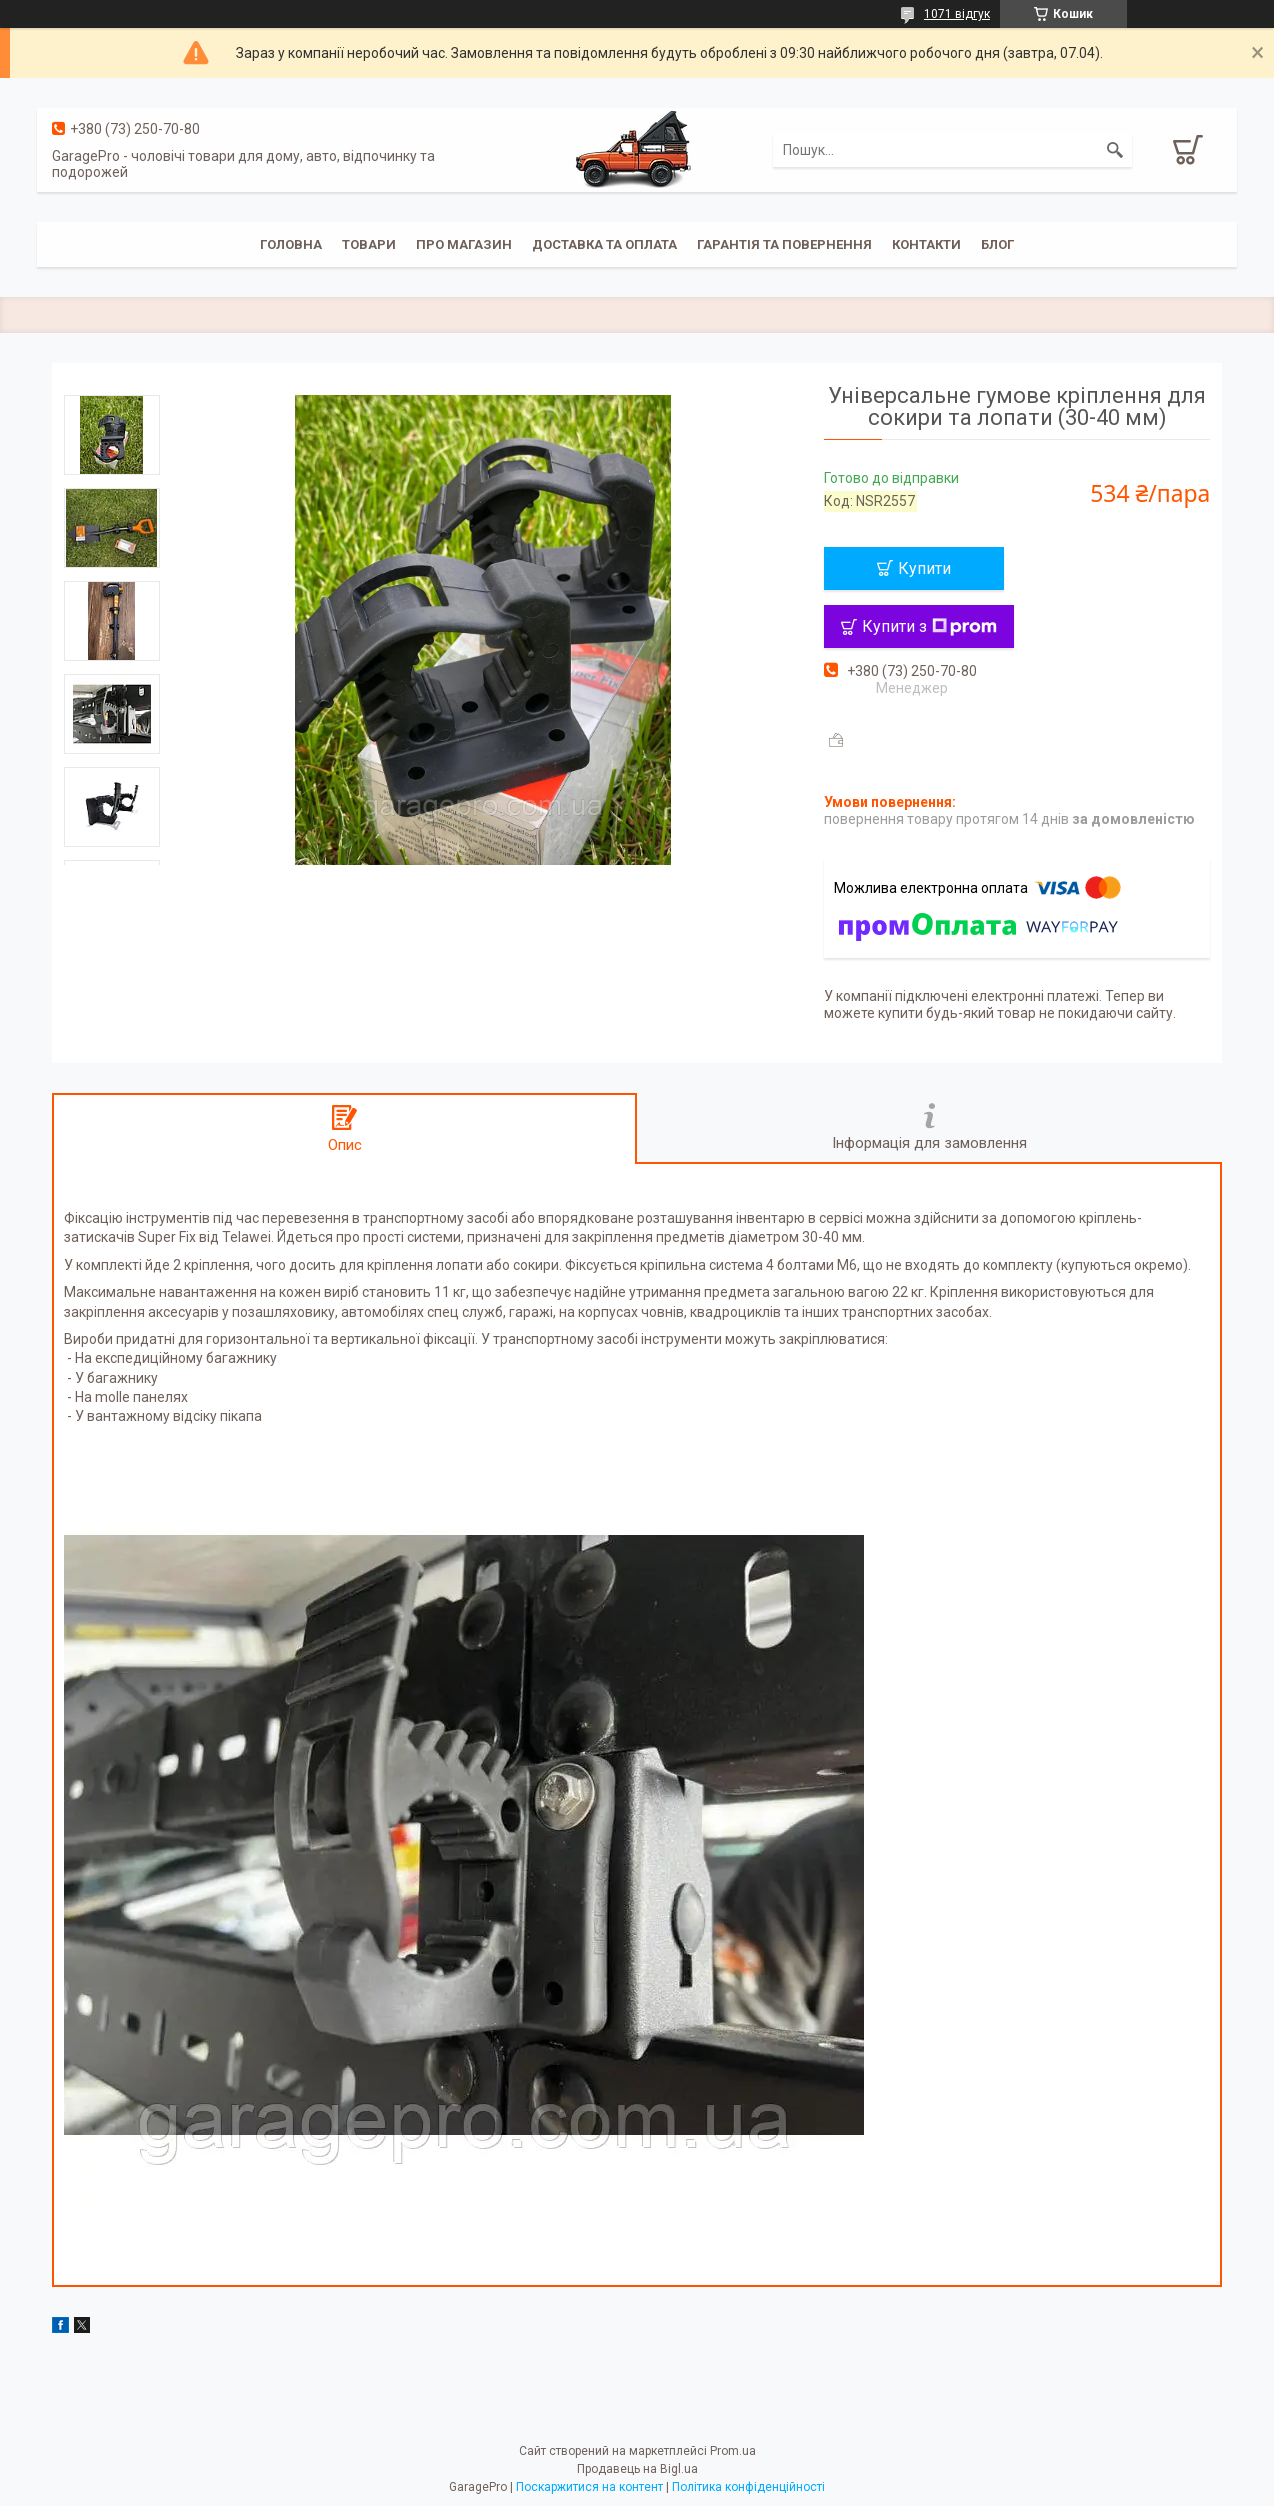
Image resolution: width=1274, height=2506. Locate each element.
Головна (291, 244)
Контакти (926, 244)
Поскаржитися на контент (589, 2487)
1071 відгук (957, 14)
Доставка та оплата (604, 244)
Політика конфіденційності (748, 2487)
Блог (997, 244)
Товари (369, 244)
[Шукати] (1115, 150)
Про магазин (464, 244)
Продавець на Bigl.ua (637, 2469)
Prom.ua (733, 2451)
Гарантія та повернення (784, 244)
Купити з (929, 626)
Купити (924, 568)
